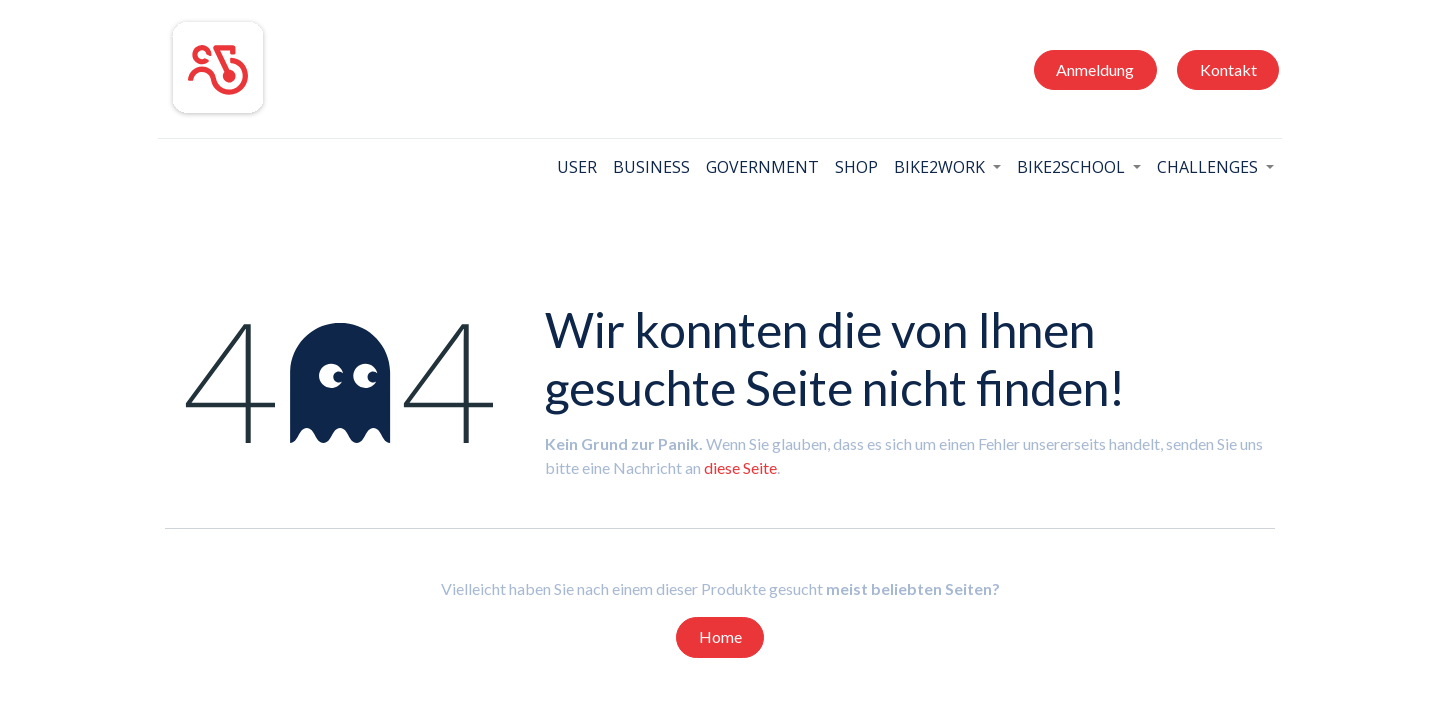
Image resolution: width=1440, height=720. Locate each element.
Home (720, 636)
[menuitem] (570, 167)
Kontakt (1220, 69)
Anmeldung (1088, 69)
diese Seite (740, 467)
